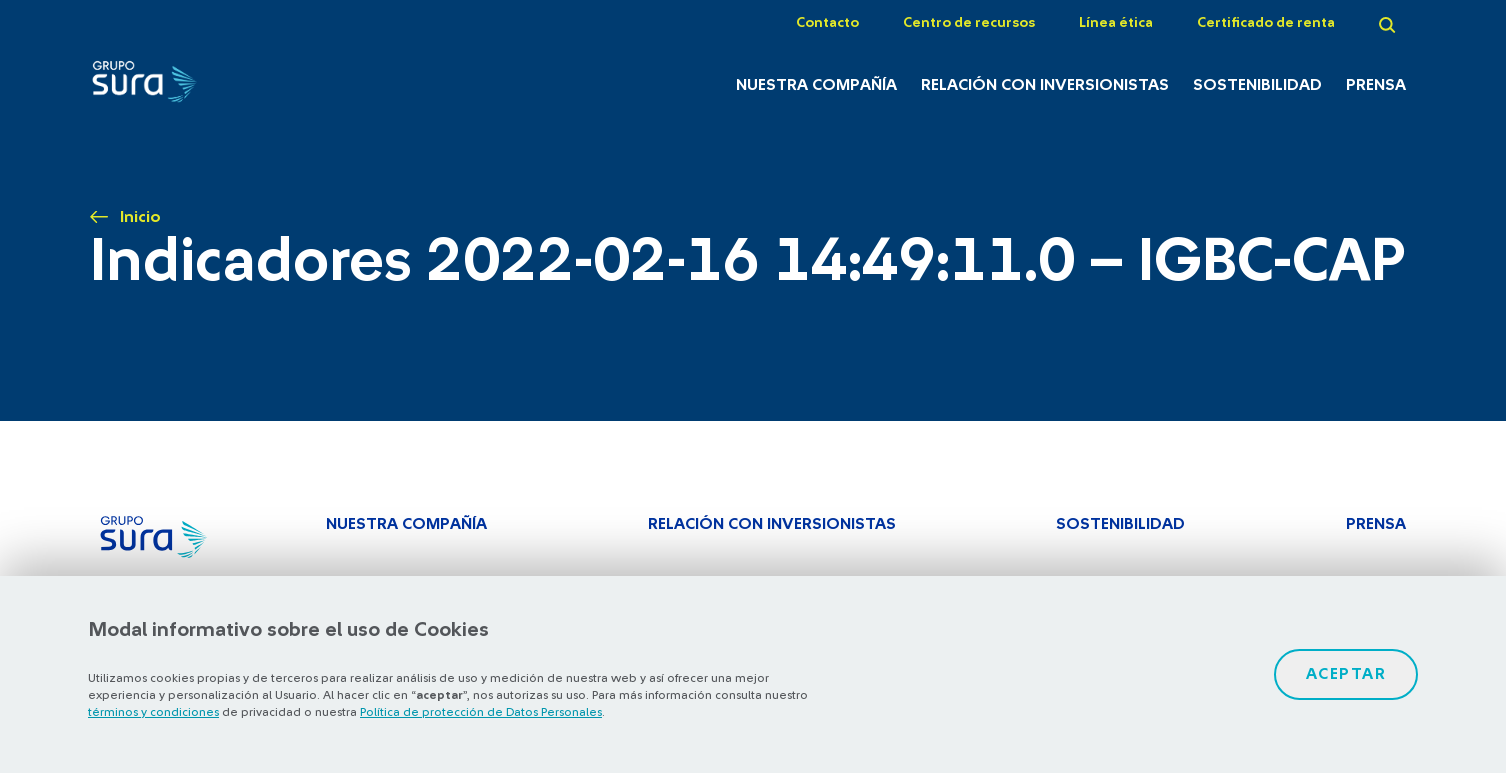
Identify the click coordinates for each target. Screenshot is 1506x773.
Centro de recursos (969, 23)
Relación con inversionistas (1045, 85)
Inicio (140, 217)
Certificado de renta (1266, 23)
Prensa (1376, 85)
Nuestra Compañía (816, 85)
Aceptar (1346, 674)
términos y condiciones (153, 712)
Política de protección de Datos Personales (481, 712)
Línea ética (1116, 23)
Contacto (827, 23)
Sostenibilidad (1257, 85)
